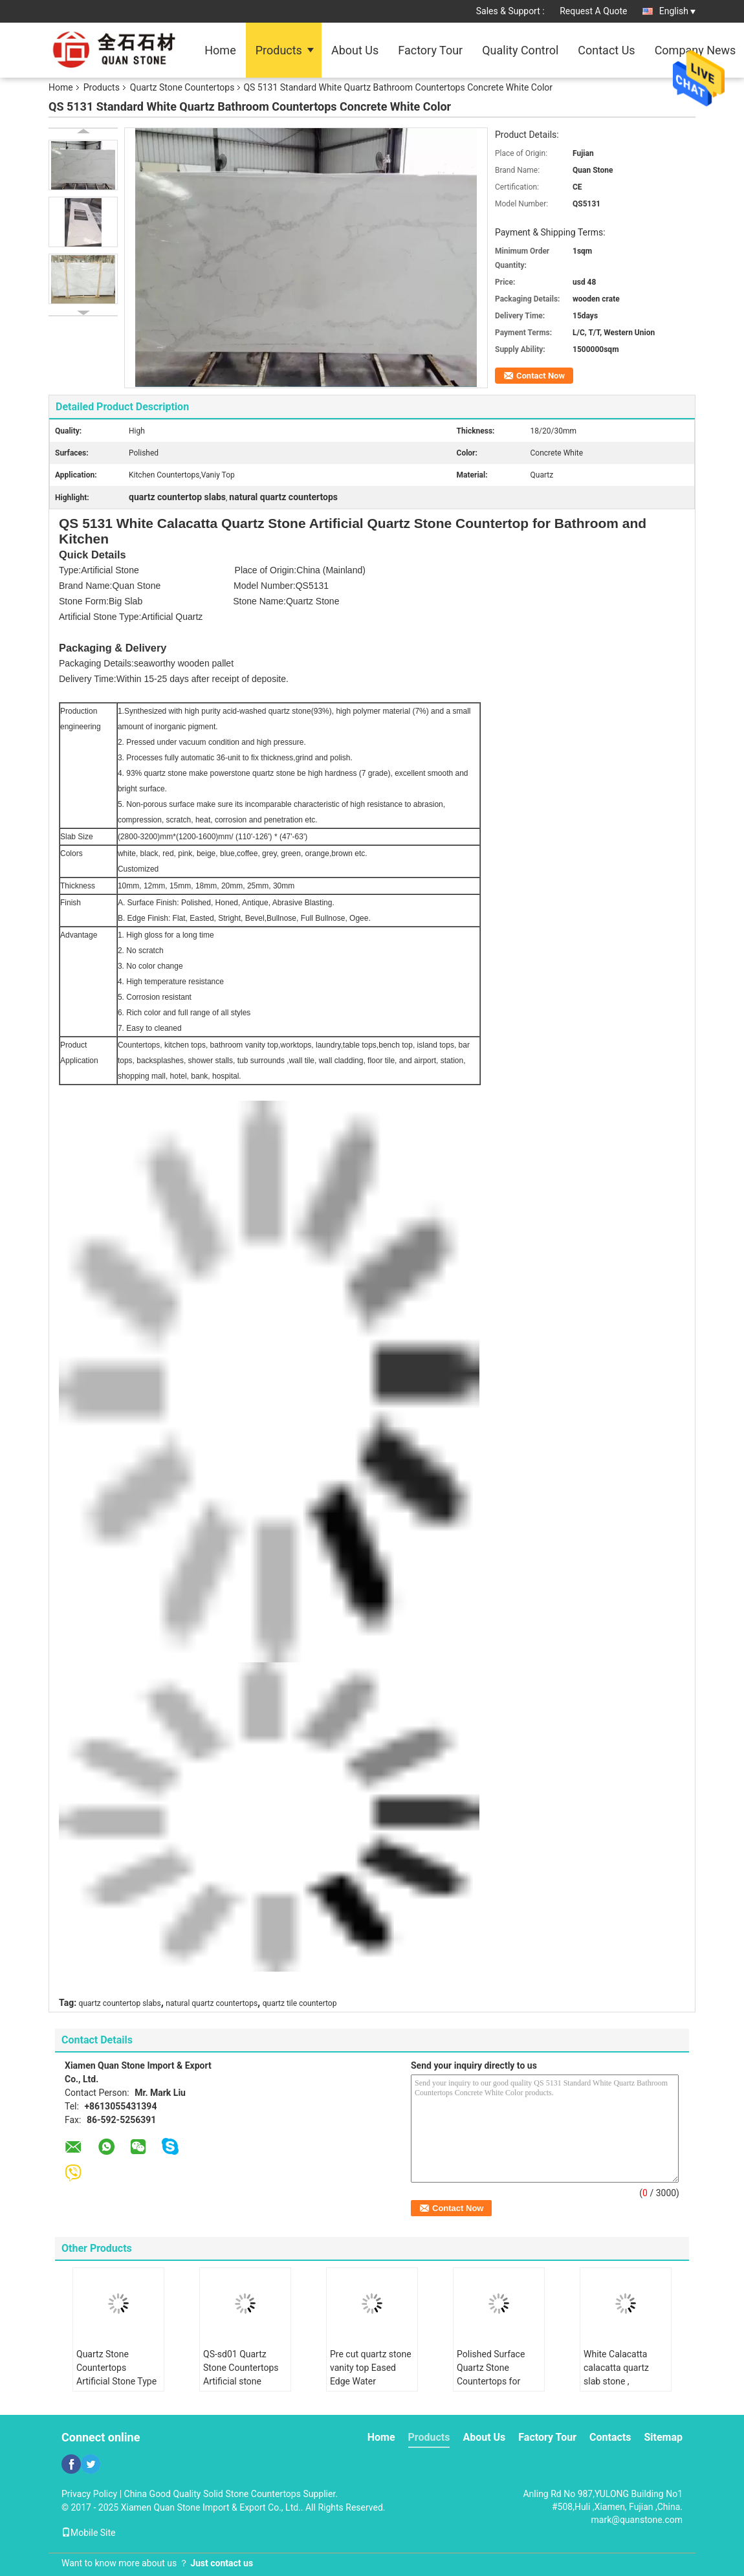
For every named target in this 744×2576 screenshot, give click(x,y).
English (677, 11)
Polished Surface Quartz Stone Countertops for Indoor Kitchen (491, 2374)
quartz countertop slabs (120, 2003)
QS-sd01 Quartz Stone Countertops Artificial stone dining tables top (241, 2374)
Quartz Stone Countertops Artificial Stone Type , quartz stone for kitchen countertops (116, 2381)
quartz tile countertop (300, 2003)
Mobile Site (88, 2532)
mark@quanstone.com (637, 2520)
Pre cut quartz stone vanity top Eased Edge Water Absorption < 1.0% (370, 2374)
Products (279, 50)
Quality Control (520, 50)
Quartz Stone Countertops (182, 87)
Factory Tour (430, 50)
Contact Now (540, 375)
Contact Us (606, 50)
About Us (354, 50)
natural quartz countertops (211, 2003)
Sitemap (663, 2437)
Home (219, 50)
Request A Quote (593, 11)
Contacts (610, 2437)
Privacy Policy (89, 2494)
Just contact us (221, 2563)
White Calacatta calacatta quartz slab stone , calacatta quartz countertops (616, 2381)
